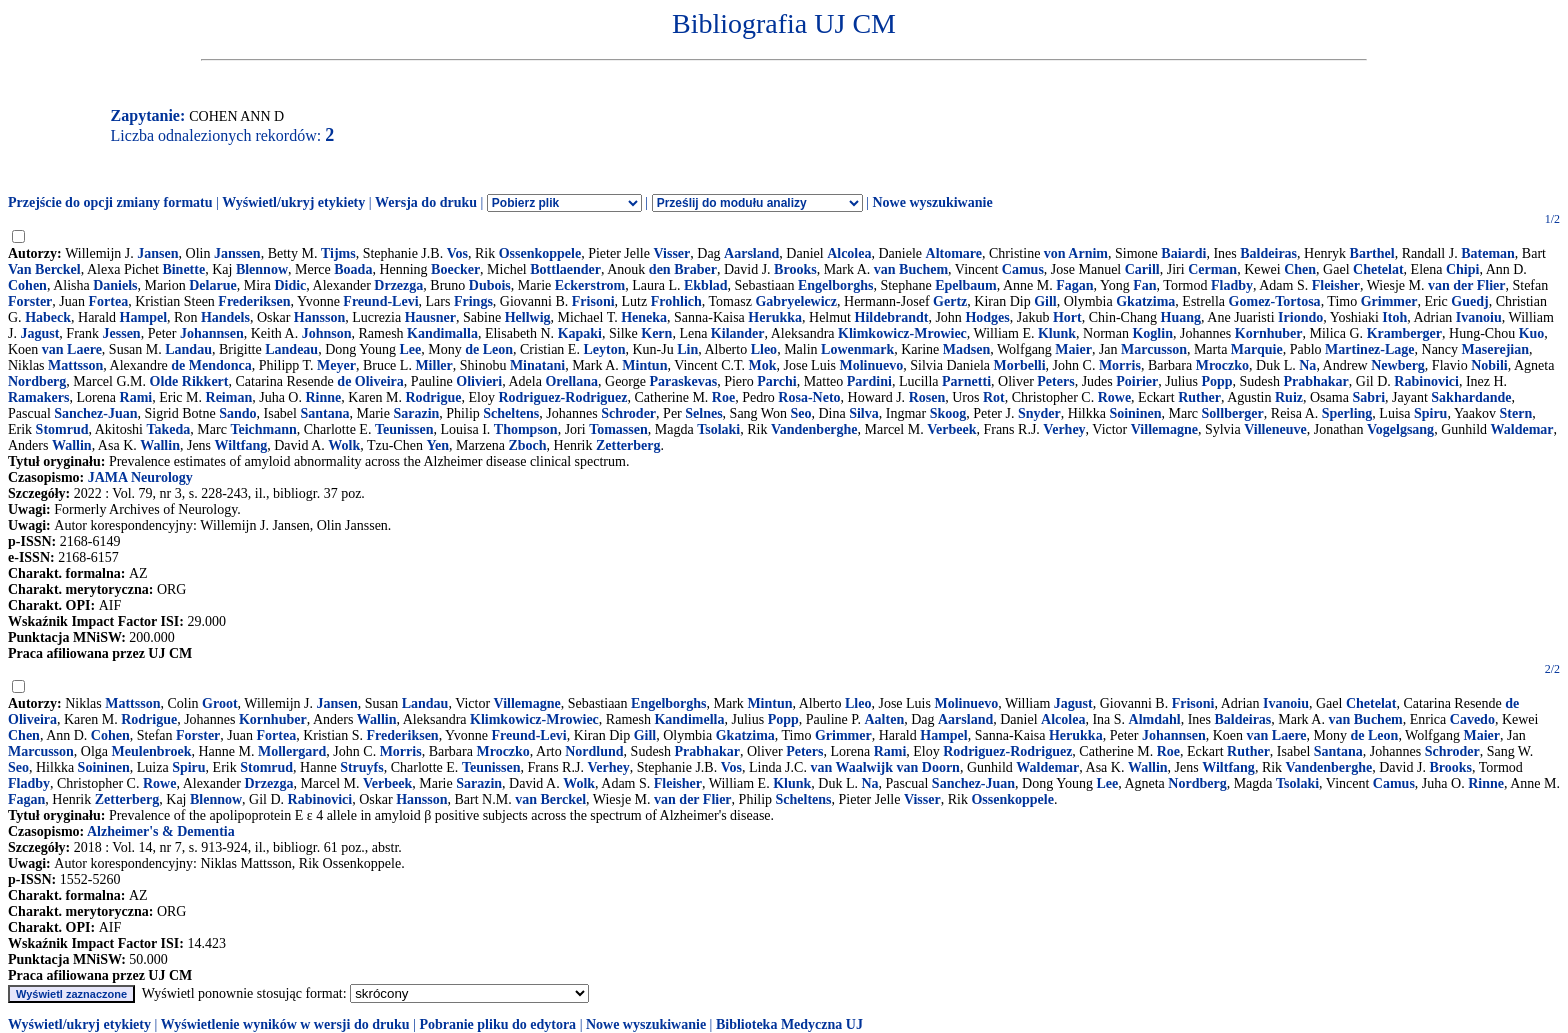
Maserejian (1495, 349)
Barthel (1372, 253)
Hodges (987, 317)
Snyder (1039, 413)
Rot (994, 397)
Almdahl (1155, 719)
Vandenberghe (814, 429)
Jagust (39, 333)
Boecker (455, 269)
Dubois (490, 285)
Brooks (795, 269)
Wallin (72, 445)
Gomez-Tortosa (1275, 301)
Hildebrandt (892, 317)
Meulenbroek (152, 751)
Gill (1045, 301)
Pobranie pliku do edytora (497, 1024)
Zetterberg (628, 445)
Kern (656, 333)
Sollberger (1233, 413)
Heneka (644, 317)
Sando (237, 413)
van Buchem (911, 269)
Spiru (1430, 413)
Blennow (262, 269)
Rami (136, 397)
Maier (1073, 349)
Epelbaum (965, 285)
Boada (353, 269)
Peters (1055, 381)
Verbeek (951, 429)
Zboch (527, 445)
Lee (410, 349)
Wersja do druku (426, 202)
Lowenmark (857, 349)
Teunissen (404, 429)
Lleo (764, 349)
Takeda (168, 429)
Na (1307, 365)
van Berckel (550, 799)
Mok (763, 365)
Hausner (430, 317)
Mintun (644, 365)
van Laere (72, 349)
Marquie (1257, 349)
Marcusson (1154, 349)
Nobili (1489, 365)
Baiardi (1183, 253)
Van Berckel (44, 269)
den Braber (683, 269)
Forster (30, 301)
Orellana (571, 381)
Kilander (738, 333)
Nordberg (37, 381)
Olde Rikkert (189, 381)
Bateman (1488, 253)
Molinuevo (872, 365)
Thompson (526, 429)
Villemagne (1164, 429)
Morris (1120, 365)
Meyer (336, 365)
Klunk (1057, 333)
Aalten (885, 719)
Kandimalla (442, 333)
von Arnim (1076, 253)
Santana (324, 413)
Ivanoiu (1479, 317)
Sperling (1347, 413)
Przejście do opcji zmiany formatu (110, 202)
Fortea (108, 301)
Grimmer (1389, 301)
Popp (1216, 381)
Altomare (954, 253)
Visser (671, 253)
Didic (290, 285)
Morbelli (1019, 365)
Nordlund (594, 751)
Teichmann (263, 429)
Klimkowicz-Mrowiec (902, 333)
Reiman (229, 397)
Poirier (1137, 381)
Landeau (291, 349)
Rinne (323, 397)
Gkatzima (1145, 301)
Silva (864, 413)
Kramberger (1404, 333)
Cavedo (1472, 719)
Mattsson (75, 365)
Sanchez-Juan (95, 413)
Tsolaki (718, 429)
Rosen (927, 397)
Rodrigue (433, 397)
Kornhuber (1269, 333)
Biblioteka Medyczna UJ (789, 1024)
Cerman (1212, 269)
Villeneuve (1275, 429)
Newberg (1398, 365)
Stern (1516, 413)
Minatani (537, 365)
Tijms (338, 253)
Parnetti (966, 381)
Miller (433, 365)
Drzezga (398, 285)
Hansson (319, 317)
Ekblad (706, 285)
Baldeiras (1268, 253)
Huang (1181, 317)
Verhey (1064, 429)
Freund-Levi (380, 301)
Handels (225, 317)
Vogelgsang (1400, 429)
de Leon (489, 349)
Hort (1067, 317)
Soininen (1135, 413)
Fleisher (1336, 285)
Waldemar (1522, 429)
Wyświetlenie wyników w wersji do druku (285, 1024)
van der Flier (1467, 285)
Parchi (776, 381)
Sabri (1368, 397)
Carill (1142, 269)
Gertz (950, 301)
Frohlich (676, 301)
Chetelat (1378, 269)
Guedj (1469, 301)
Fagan (1074, 285)
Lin (687, 349)
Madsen (966, 349)
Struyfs (362, 767)
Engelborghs (835, 285)
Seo (800, 413)
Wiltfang (241, 445)
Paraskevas (683, 381)
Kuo (1532, 333)
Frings (473, 301)
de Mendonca (211, 365)
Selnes (703, 413)
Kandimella (689, 719)
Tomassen (618, 429)
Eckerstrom (590, 285)
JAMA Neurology (140, 477)
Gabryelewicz (796, 301)
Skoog (948, 413)
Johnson (327, 333)
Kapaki (580, 333)
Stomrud (62, 429)
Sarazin (416, 413)
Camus (1023, 269)
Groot (220, 703)
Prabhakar (1316, 381)
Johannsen (212, 333)
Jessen (122, 333)
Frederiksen (254, 301)
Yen (437, 445)
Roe (723, 397)
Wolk (344, 445)
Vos (457, 253)
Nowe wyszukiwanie (932, 202)
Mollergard (292, 751)
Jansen (157, 253)
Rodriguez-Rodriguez (562, 397)
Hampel (143, 317)
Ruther (1199, 397)
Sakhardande (1471, 397)
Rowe (1114, 397)
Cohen (27, 285)
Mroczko (1222, 365)
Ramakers (38, 397)
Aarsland (751, 253)
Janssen (237, 253)
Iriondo (1300, 317)
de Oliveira (370, 381)
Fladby (1232, 285)
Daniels (115, 285)
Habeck (48, 317)
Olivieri (479, 381)
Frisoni (593, 301)
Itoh (1394, 317)
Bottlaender (565, 269)
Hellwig (528, 317)
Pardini (869, 381)
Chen (1300, 269)
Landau (188, 349)
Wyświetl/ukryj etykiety (293, 202)
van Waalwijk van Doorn (885, 767)
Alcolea (849, 253)
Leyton (604, 349)
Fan (1144, 285)
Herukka (775, 317)
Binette (183, 269)
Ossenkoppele (540, 253)
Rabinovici (1426, 381)
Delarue (212, 285)
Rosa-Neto (809, 397)
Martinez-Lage (1369, 349)
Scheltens (511, 413)
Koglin (1152, 333)
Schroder (628, 413)
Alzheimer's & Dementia (161, 831)
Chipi (1462, 269)
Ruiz (1289, 397)
